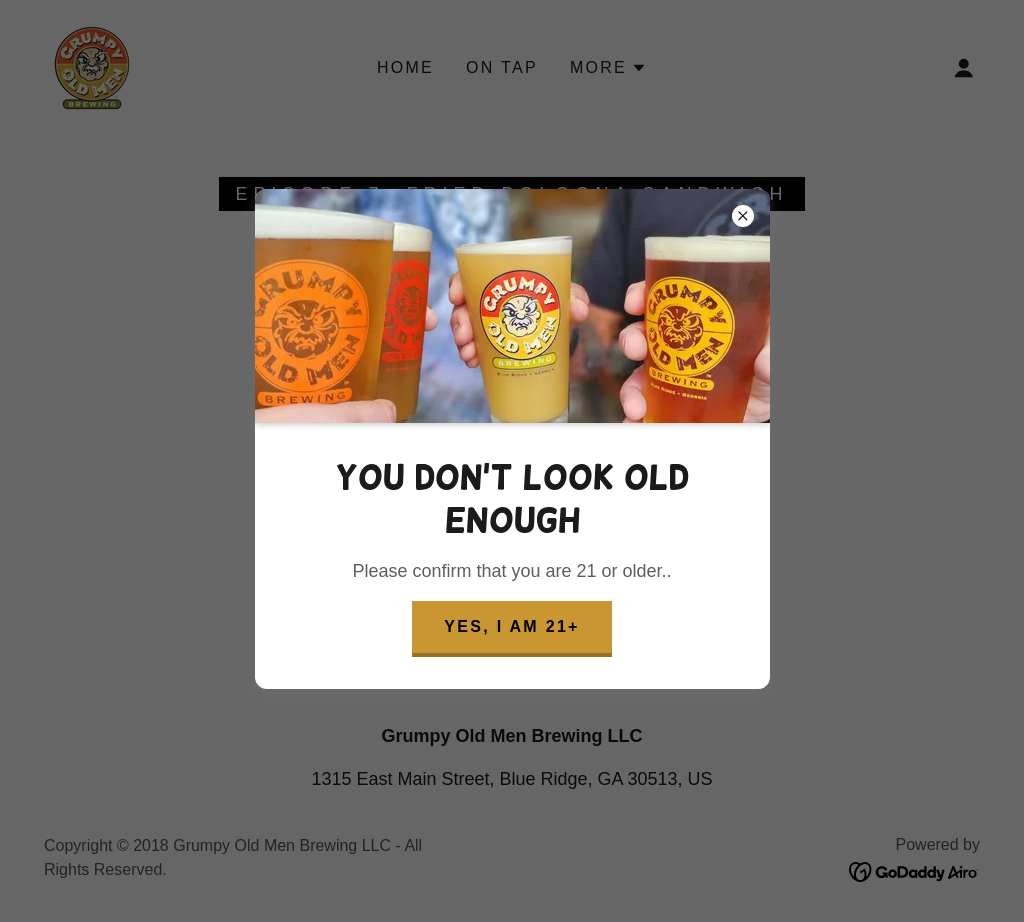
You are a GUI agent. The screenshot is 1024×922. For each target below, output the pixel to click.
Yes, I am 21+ (511, 626)
